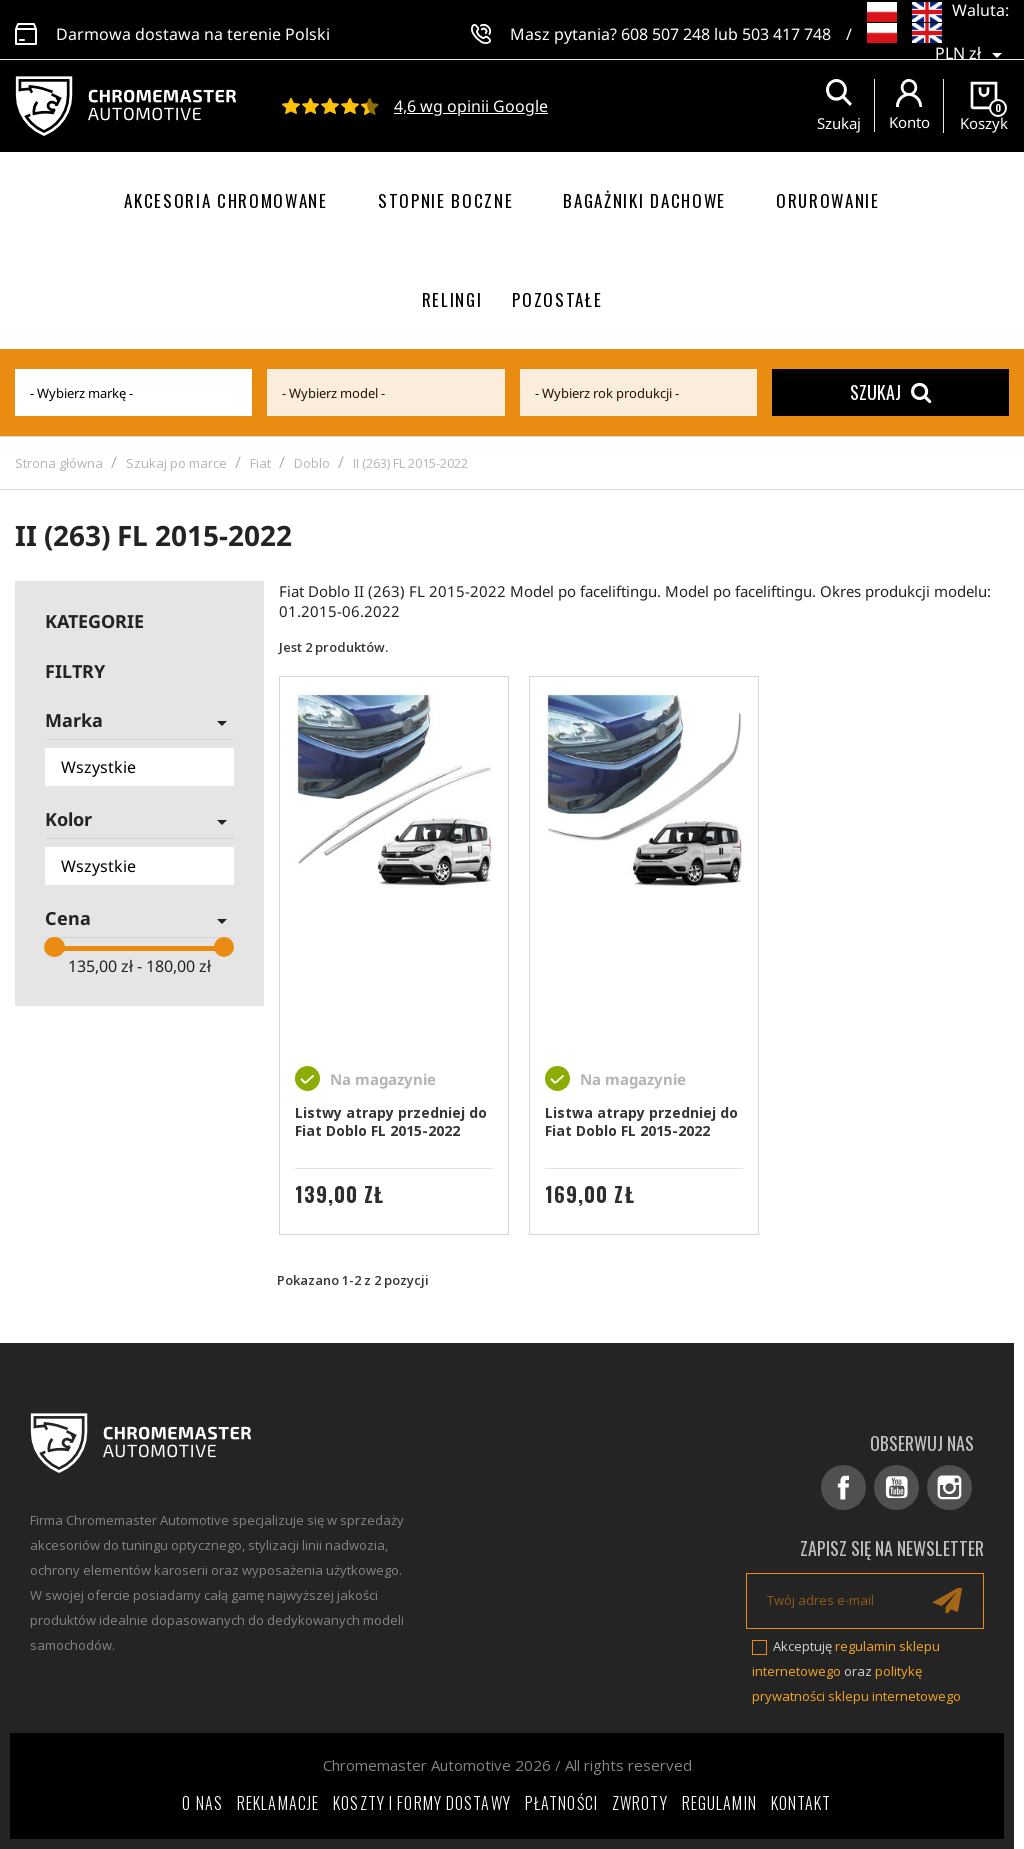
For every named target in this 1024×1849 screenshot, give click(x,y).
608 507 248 (665, 30)
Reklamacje (278, 1803)
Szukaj (890, 392)
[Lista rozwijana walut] (972, 40)
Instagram (949, 1487)
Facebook (843, 1487)
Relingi (452, 299)
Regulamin (719, 1803)
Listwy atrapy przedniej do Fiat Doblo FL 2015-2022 (391, 1121)
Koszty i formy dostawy (422, 1803)
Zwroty (640, 1803)
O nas (202, 1803)
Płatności (561, 1803)
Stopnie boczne (446, 200)
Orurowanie (828, 200)
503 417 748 (786, 30)
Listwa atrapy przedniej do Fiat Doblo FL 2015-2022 (641, 1121)
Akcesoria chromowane (226, 200)
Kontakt (801, 1803)
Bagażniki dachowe (644, 200)
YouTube (896, 1487)
